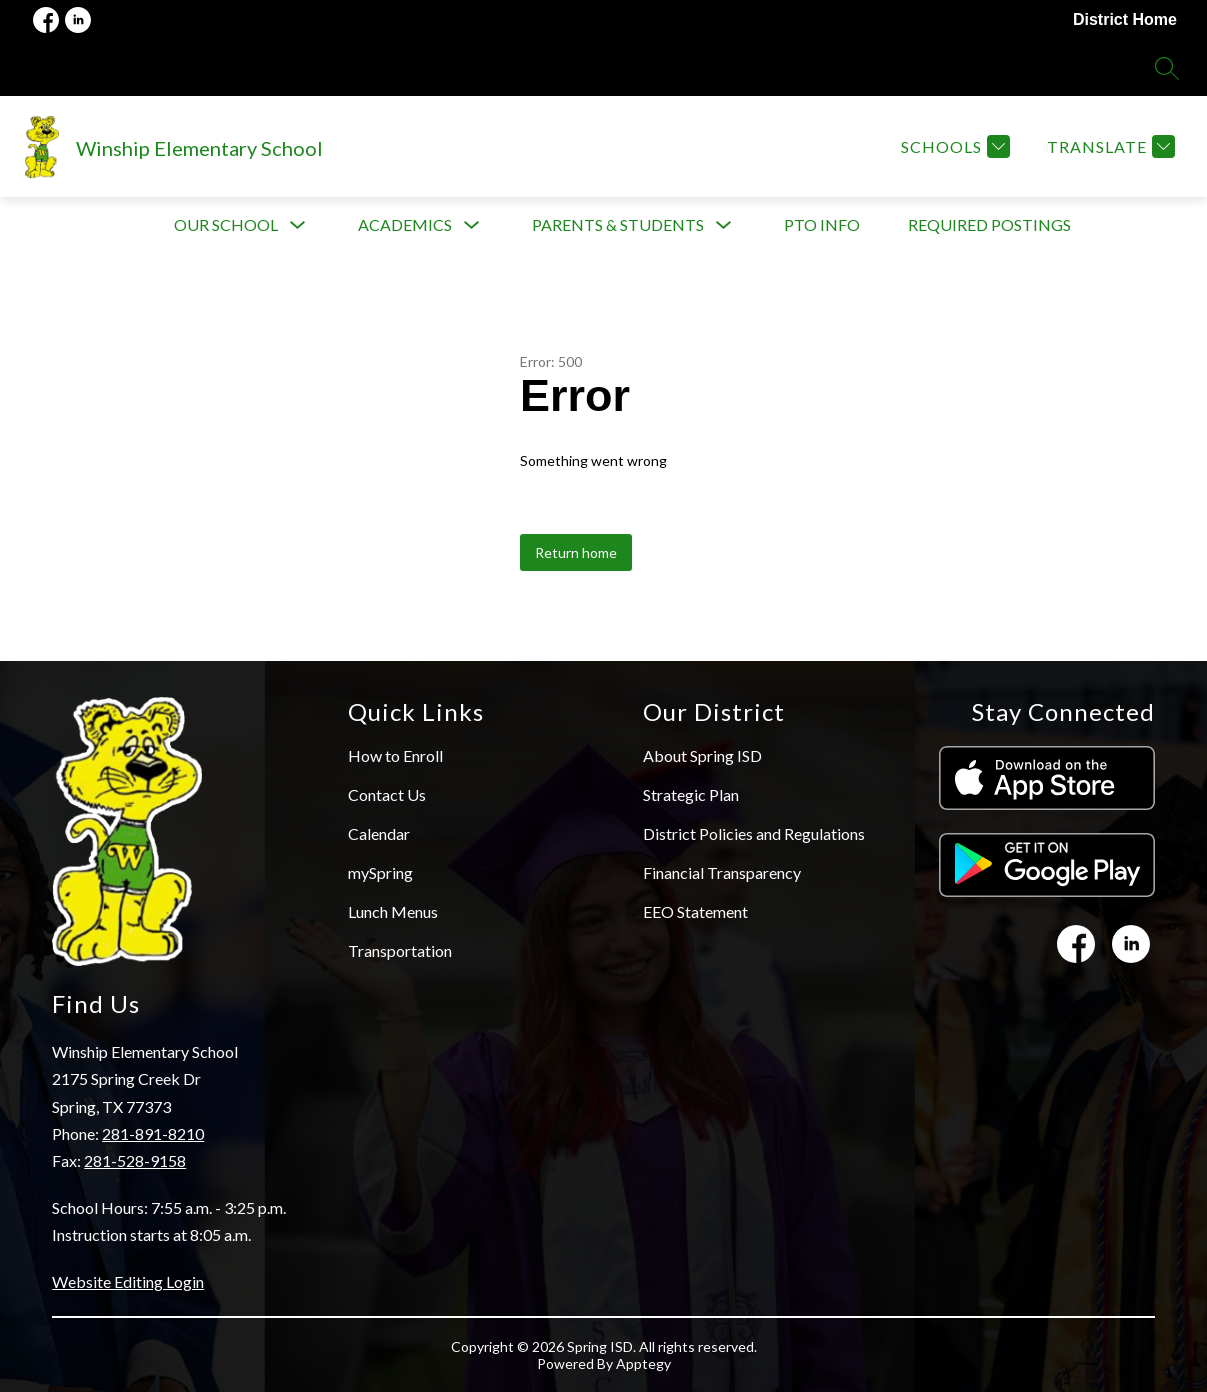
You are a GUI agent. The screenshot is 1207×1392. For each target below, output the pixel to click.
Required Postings (989, 224)
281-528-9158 (135, 1160)
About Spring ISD (702, 755)
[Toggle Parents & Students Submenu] (724, 225)
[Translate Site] (1108, 146)
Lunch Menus (393, 911)
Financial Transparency (722, 872)
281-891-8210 (153, 1133)
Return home (576, 552)
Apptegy (643, 1363)
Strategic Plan (691, 794)
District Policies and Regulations (754, 833)
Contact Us (387, 794)
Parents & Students (618, 224)
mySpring (380, 872)
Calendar (379, 833)
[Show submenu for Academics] (405, 225)
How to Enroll (395, 755)
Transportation (400, 950)
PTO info (822, 224)
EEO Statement (695, 911)
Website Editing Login (128, 1281)
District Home (1125, 19)
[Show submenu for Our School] (226, 225)
